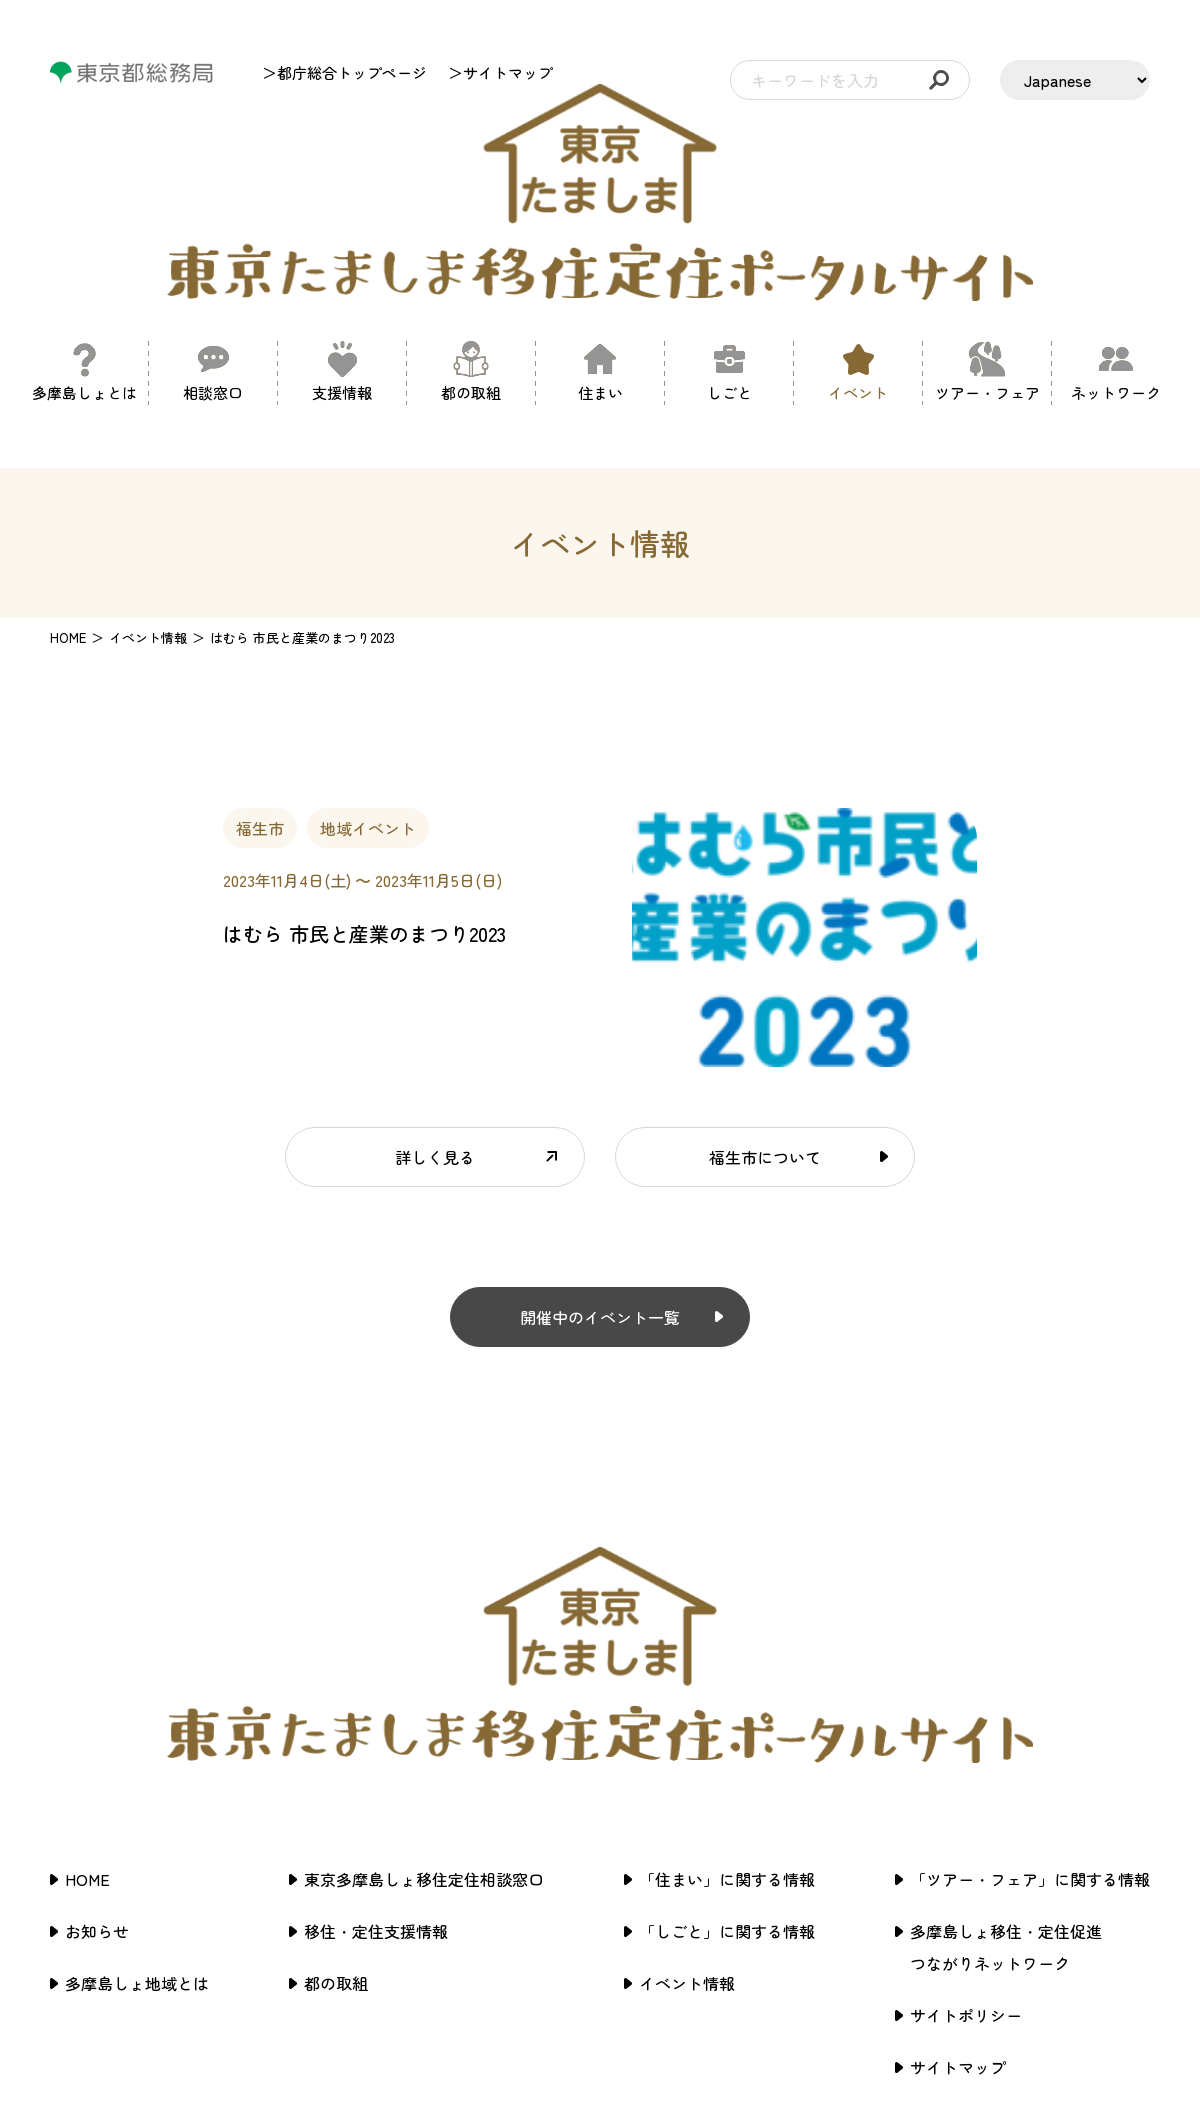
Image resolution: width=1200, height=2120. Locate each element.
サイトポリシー (966, 1794)
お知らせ (97, 1710)
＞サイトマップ (500, 72)
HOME (68, 526)
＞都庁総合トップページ (344, 72)
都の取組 (336, 1762)
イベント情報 (687, 1762)
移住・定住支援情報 (376, 1710)
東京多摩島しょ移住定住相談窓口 (424, 1658)
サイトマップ (958, 1846)
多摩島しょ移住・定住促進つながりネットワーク (1006, 1726)
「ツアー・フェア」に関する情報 (1030, 1658)
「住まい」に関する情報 (727, 1658)
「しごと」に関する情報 (727, 1710)
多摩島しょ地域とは (137, 1762)
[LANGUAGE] (1075, 80)
